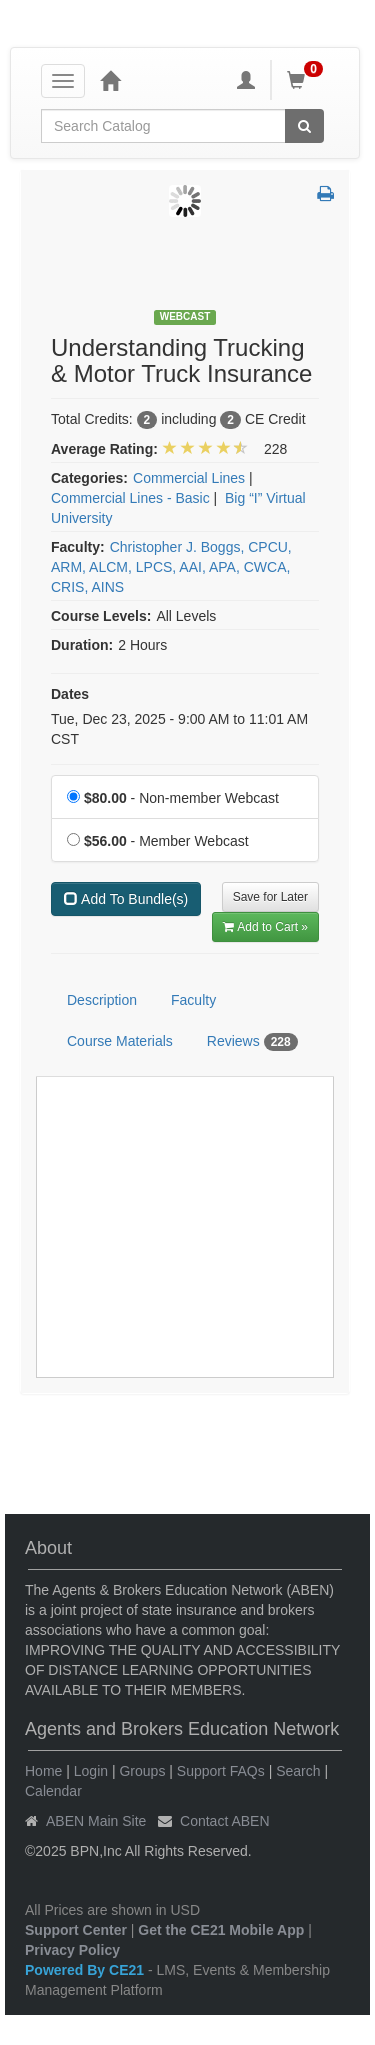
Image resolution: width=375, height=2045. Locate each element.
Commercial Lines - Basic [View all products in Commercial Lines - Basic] (130, 498)
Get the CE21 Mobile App (221, 1930)
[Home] (110, 80)
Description (102, 1000)
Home (43, 1771)
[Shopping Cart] (308, 80)
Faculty (193, 1000)
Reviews (252, 1042)
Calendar (53, 1791)
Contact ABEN (225, 1821)
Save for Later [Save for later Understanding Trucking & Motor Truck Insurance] (270, 897)
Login (91, 1771)
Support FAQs (221, 1771)
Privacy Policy (72, 1950)
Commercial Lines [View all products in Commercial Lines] (189, 478)
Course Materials (120, 1041)
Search (298, 1771)
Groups (142, 1771)
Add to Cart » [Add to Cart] (265, 927)
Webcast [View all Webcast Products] (185, 316)
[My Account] (246, 80)
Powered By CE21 (86, 1970)
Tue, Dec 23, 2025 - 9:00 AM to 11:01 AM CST (179, 729)
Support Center (76, 1930)
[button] (325, 195)
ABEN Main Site (96, 1821)
